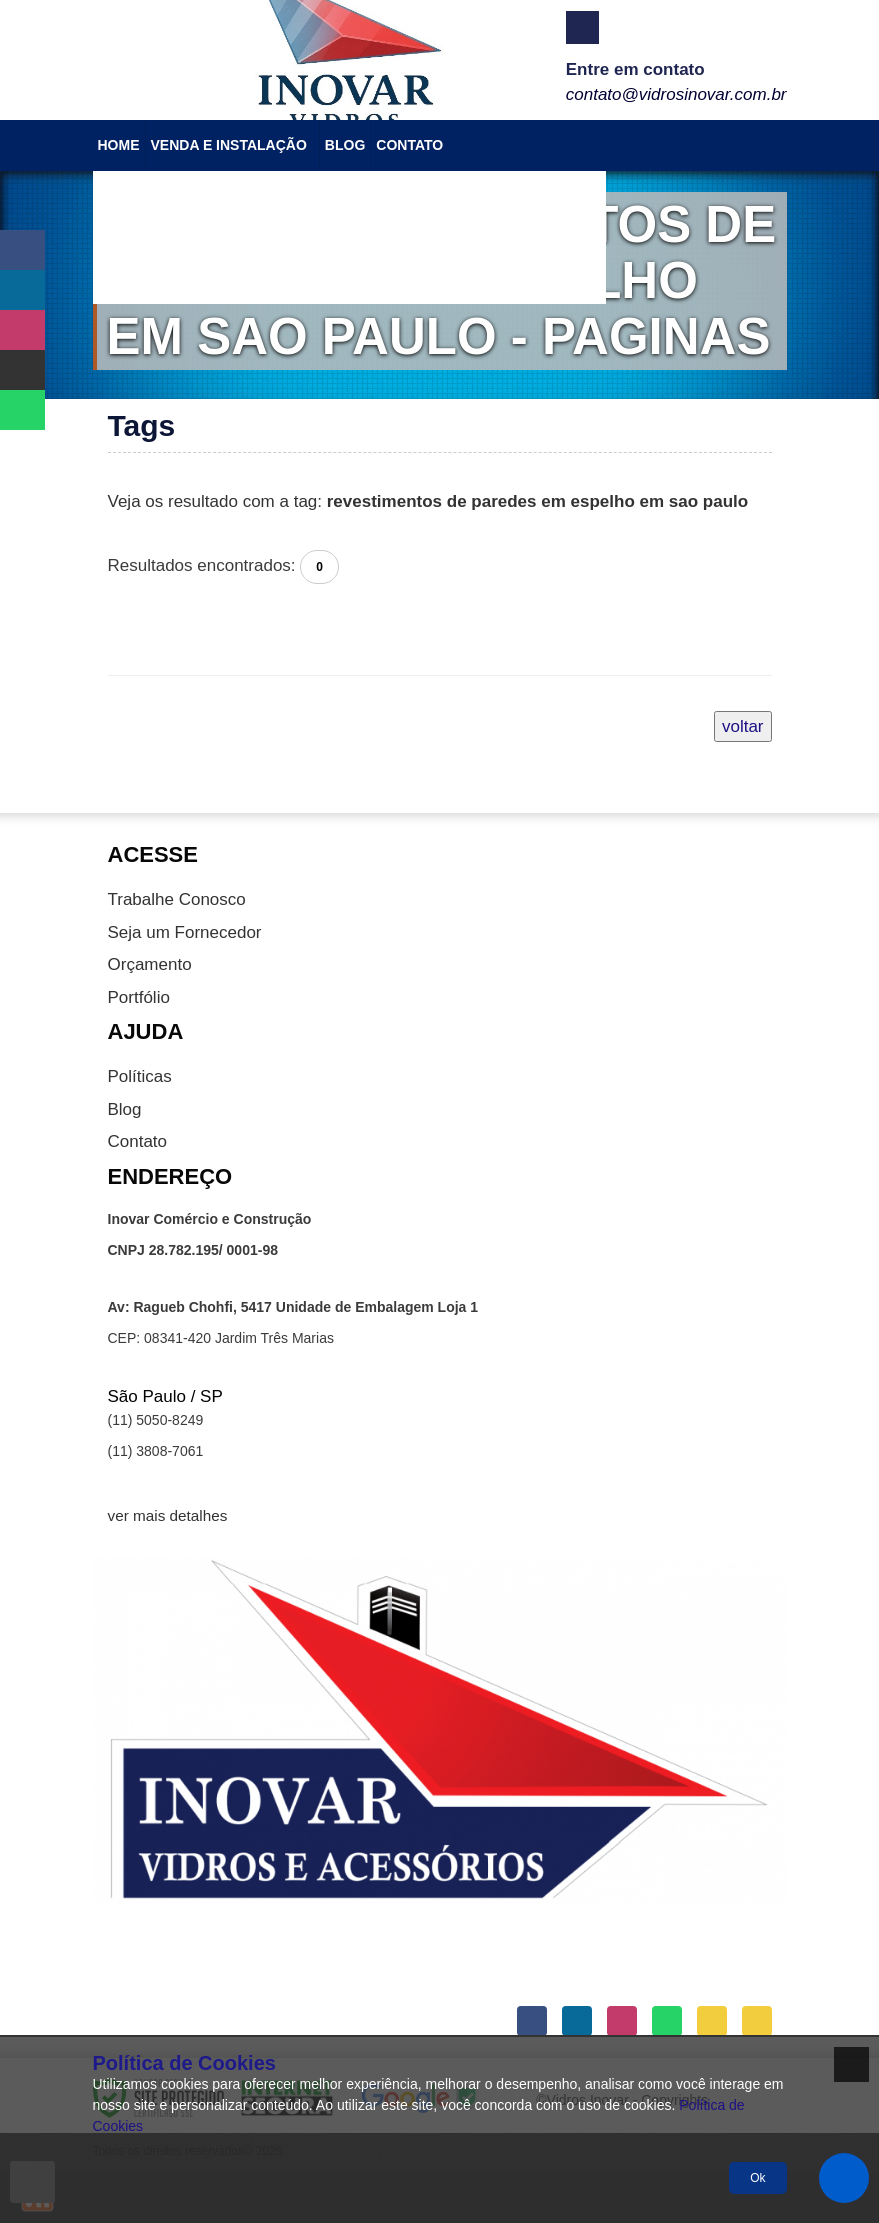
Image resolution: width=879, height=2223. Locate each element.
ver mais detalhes (168, 1515)
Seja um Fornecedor (185, 932)
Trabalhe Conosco (177, 899)
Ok (757, 2178)
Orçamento (150, 964)
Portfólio (139, 997)
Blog (125, 1109)
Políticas (140, 1076)
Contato (138, 1141)
